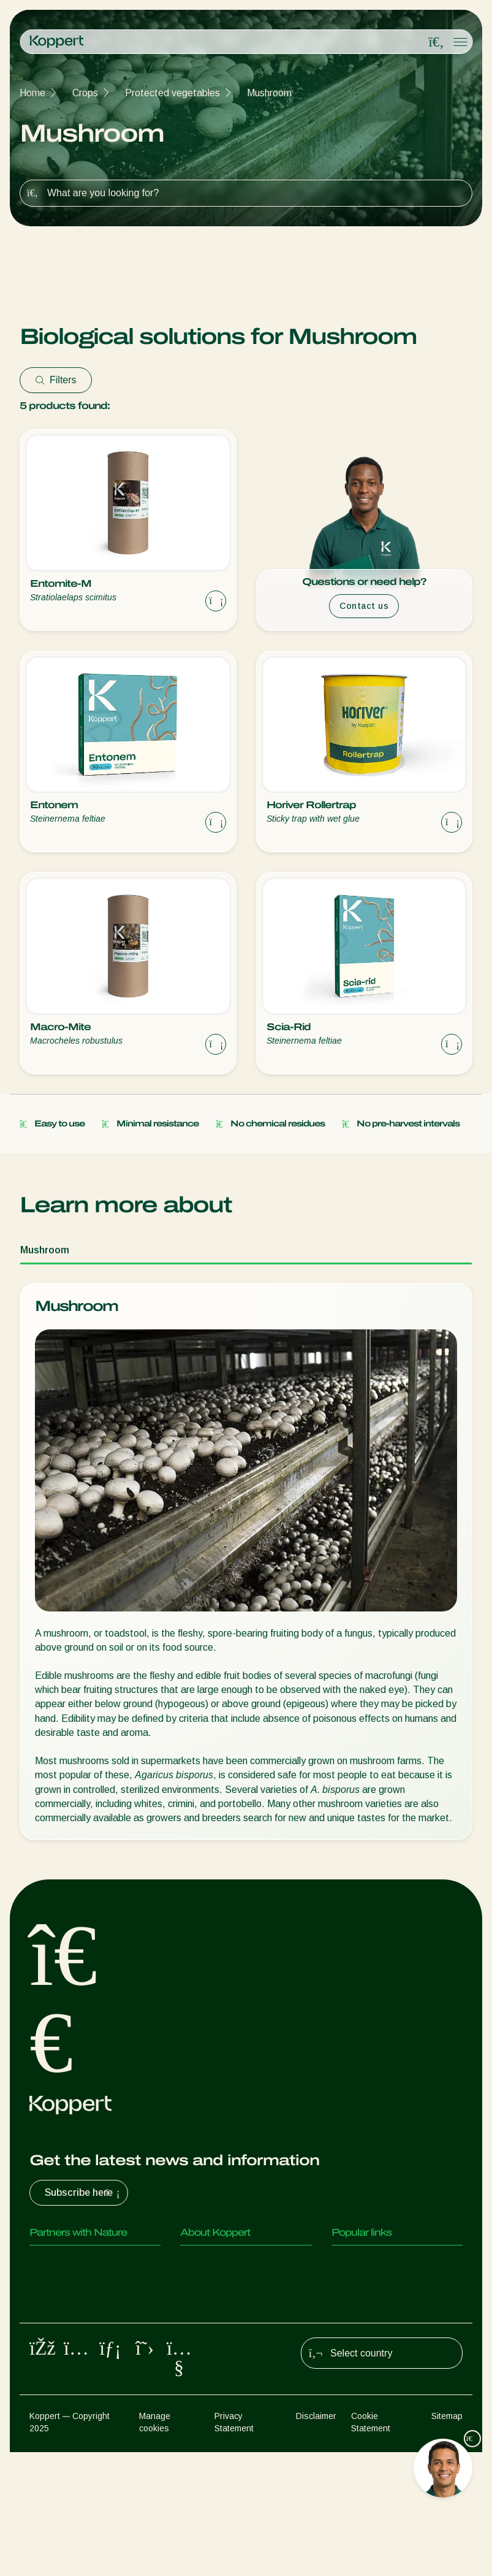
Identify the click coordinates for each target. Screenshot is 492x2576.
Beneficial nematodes (76, 2336)
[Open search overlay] (436, 42)
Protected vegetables (172, 93)
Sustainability (209, 2311)
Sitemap (447, 2540)
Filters (56, 380)
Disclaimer (316, 2540)
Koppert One (359, 2287)
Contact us (363, 606)
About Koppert (212, 2262)
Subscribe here (84, 2193)
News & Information (223, 2287)
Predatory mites (64, 2262)
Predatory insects (67, 2287)
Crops (85, 93)
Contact (197, 2336)
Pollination (51, 2409)
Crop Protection (63, 2385)
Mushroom (269, 93)
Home (32, 93)
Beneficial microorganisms (85, 2360)
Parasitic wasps (63, 2311)
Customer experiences (379, 2262)
